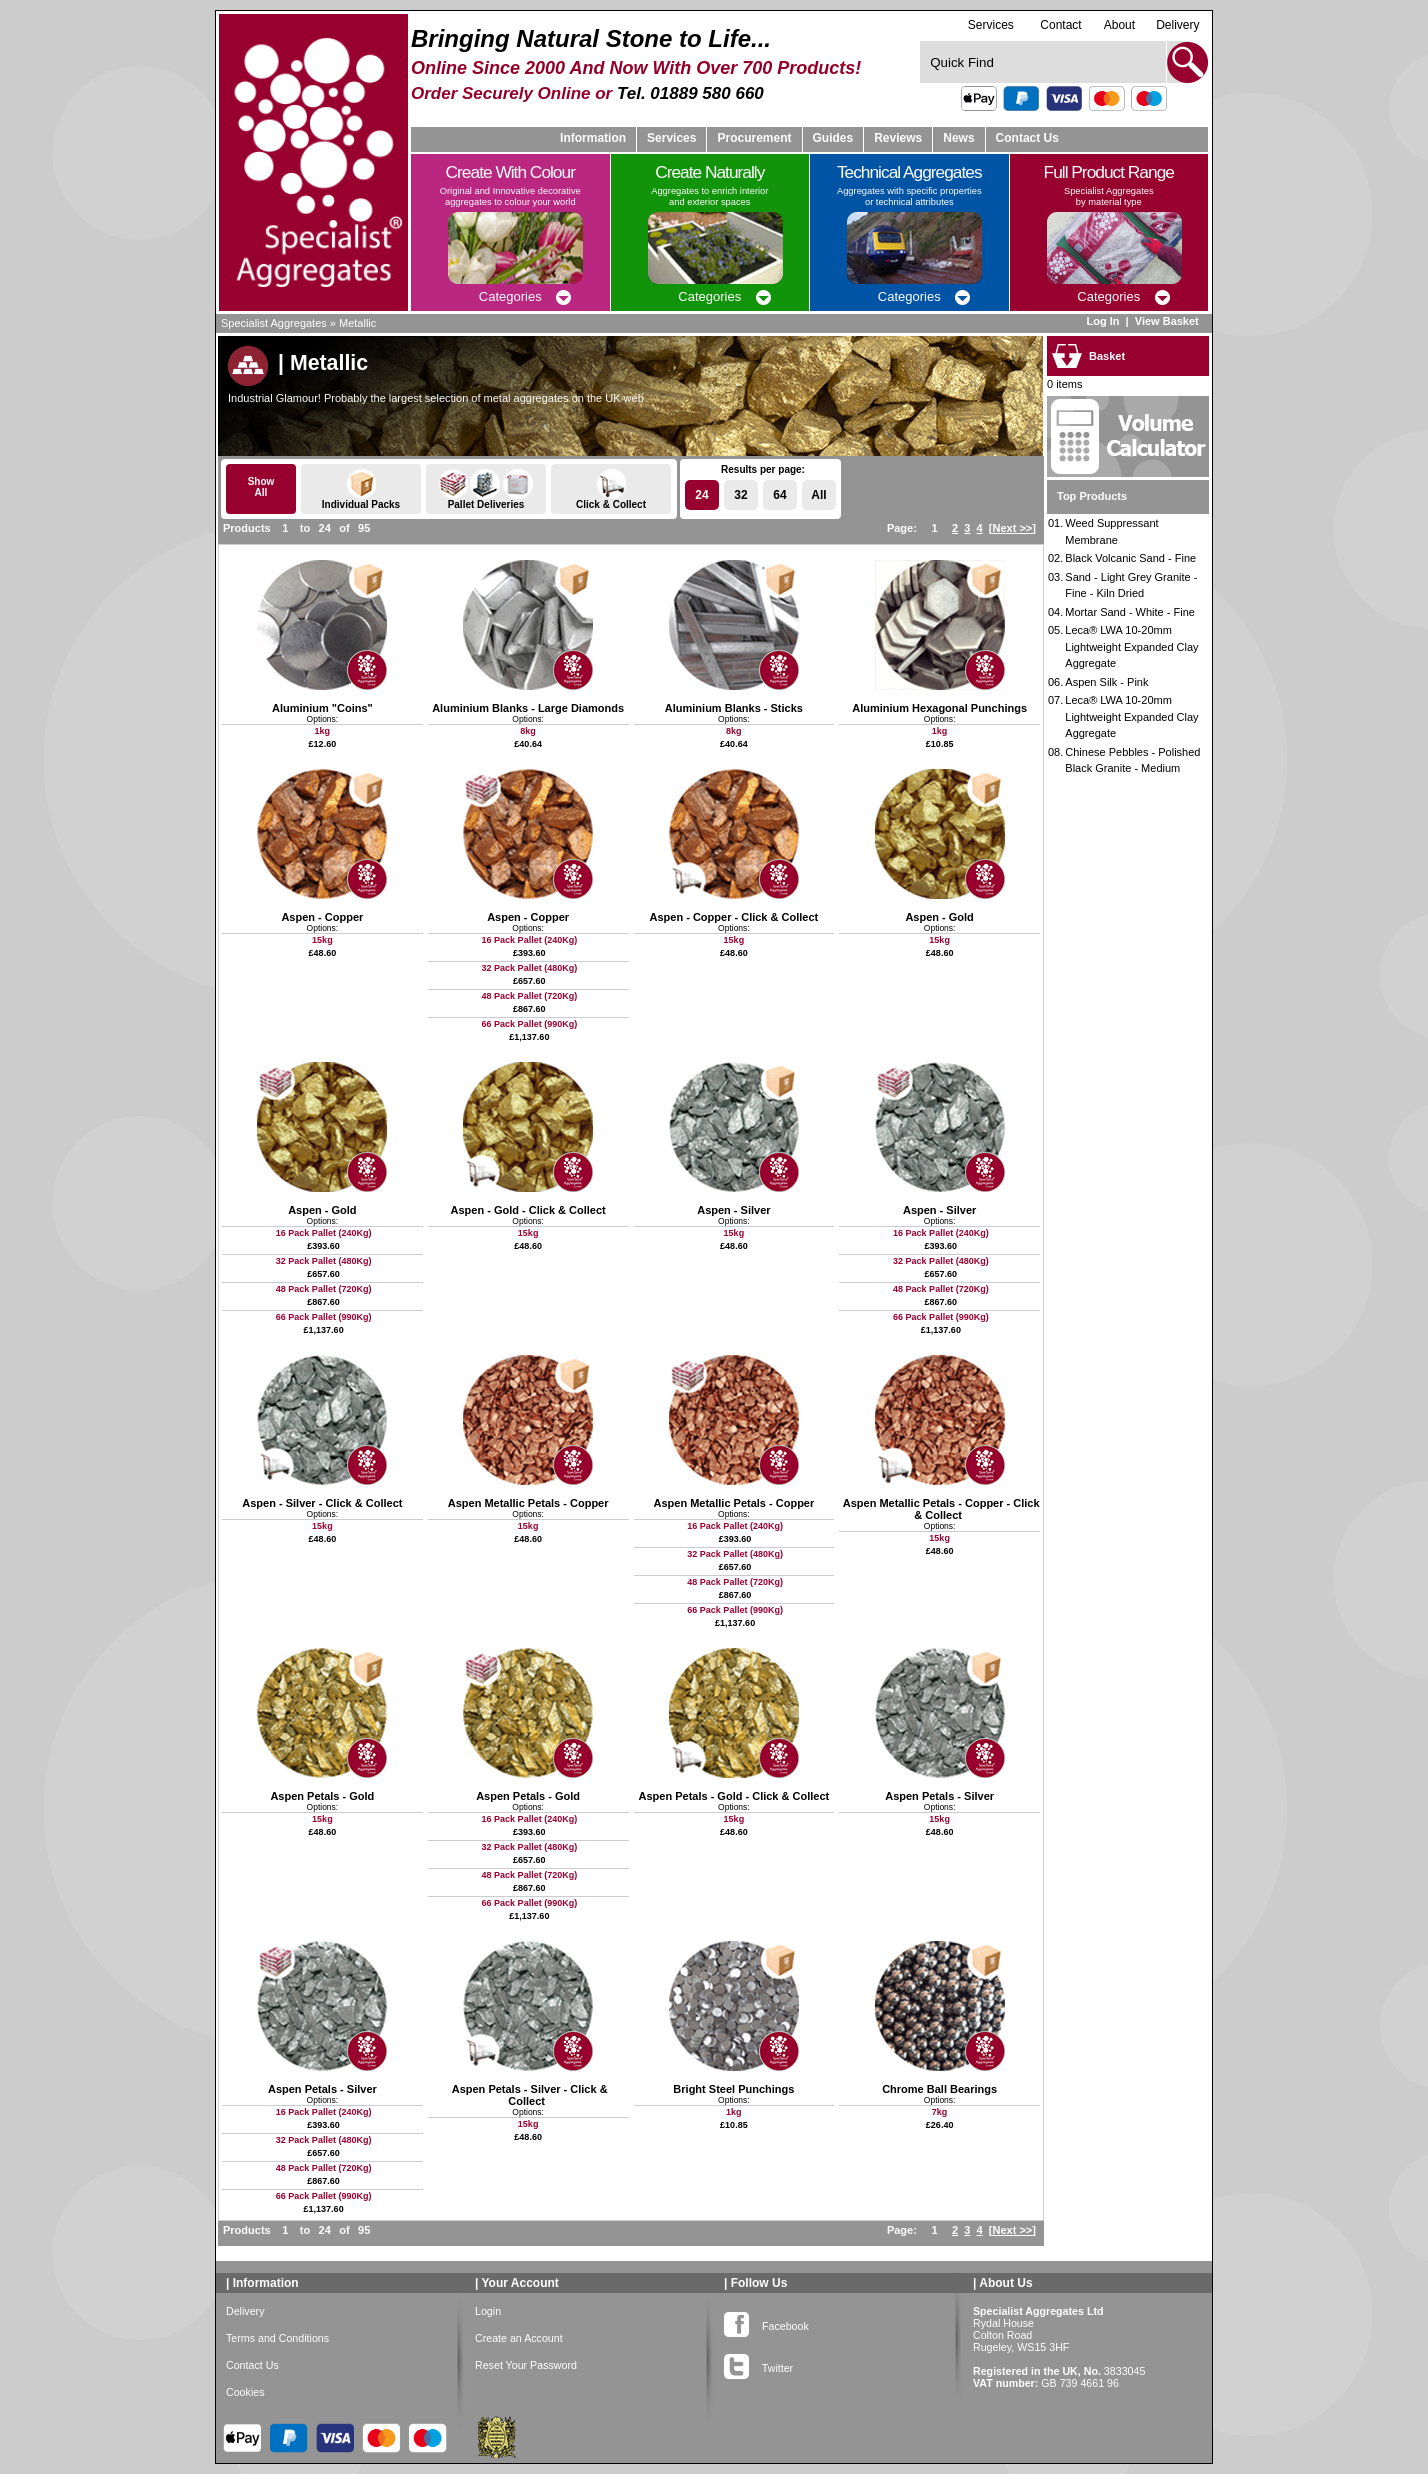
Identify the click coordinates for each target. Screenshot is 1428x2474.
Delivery (1177, 25)
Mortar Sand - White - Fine (1130, 612)
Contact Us (1027, 138)
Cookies (245, 2392)
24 (701, 495)
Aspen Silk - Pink (1106, 682)
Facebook (766, 2322)
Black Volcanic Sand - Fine (1130, 558)
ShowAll (261, 487)
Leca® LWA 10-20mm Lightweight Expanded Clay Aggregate (1131, 646)
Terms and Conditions (277, 2338)
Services (991, 24)
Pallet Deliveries (486, 489)
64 (779, 495)
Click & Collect (611, 489)
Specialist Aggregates (274, 323)
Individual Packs (361, 489)
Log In (1102, 321)
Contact (1060, 25)
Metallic (357, 323)
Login (488, 2311)
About (1119, 25)
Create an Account (519, 2338)
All (818, 495)
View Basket (1168, 321)
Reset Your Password (526, 2365)
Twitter (758, 2364)
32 (740, 495)
